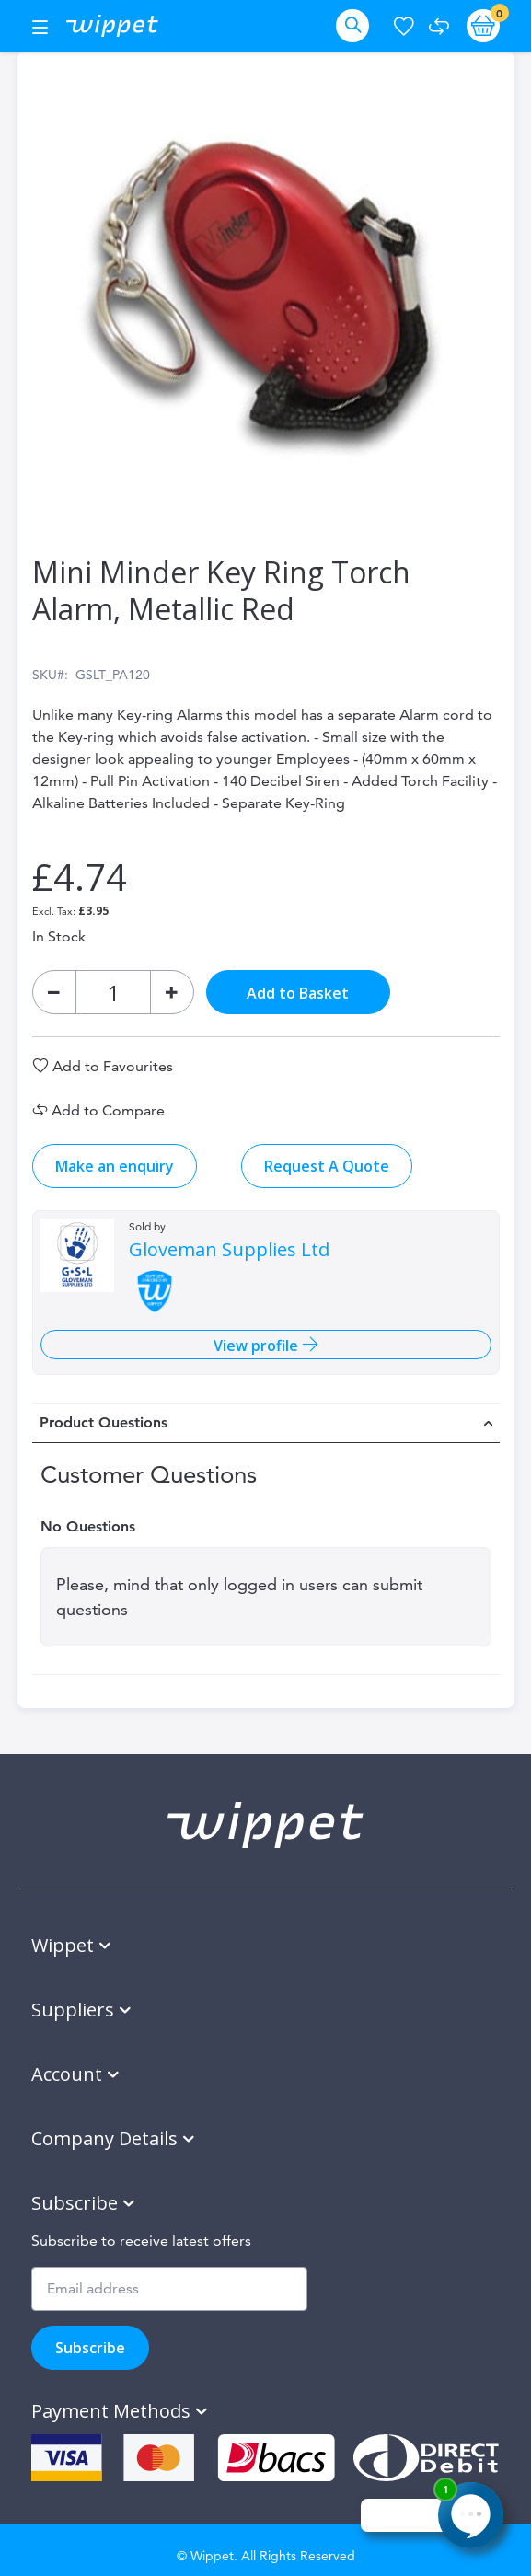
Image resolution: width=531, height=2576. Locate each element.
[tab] (266, 1423)
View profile (258, 1345)
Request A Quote (326, 1166)
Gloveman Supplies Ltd (229, 1250)
